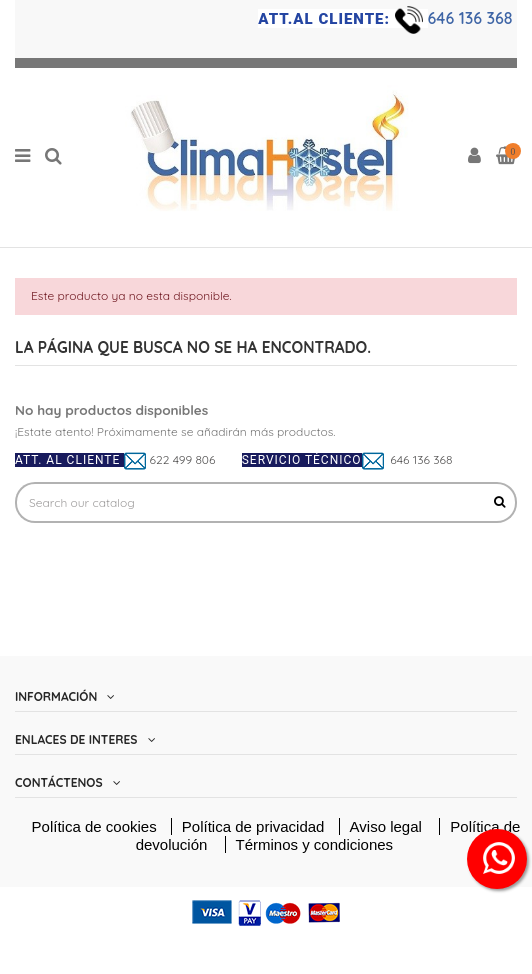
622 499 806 (183, 459)
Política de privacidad (255, 826)
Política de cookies (94, 826)
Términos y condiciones (315, 844)
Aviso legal (388, 826)
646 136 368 (473, 18)
